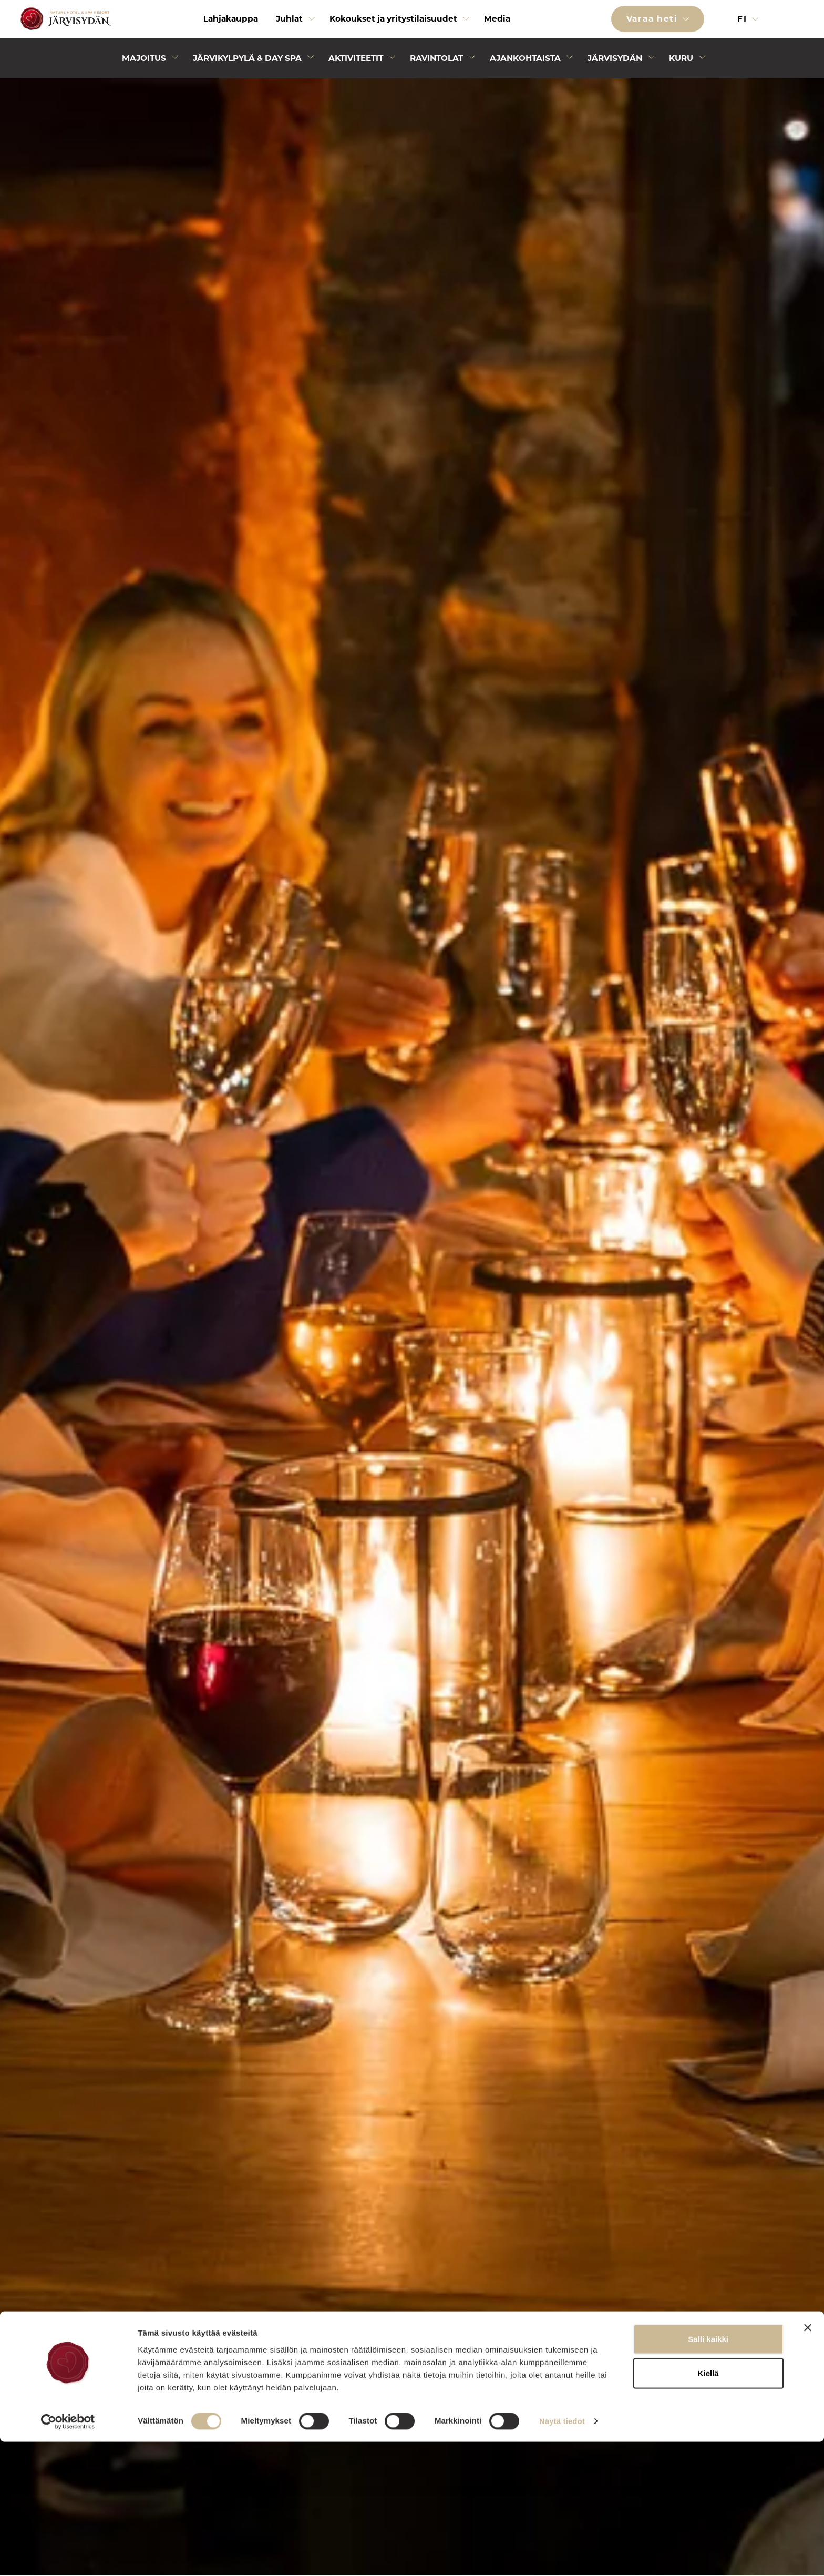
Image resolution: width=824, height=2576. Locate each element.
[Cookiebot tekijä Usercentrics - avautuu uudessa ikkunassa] (68, 2555)
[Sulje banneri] (807, 2461)
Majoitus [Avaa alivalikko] (144, 58)
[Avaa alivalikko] (312, 21)
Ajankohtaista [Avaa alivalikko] (525, 58)
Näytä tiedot (562, 2555)
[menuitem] (230, 19)
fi (743, 19)
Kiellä (708, 2507)
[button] (799, 19)
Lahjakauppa (230, 19)
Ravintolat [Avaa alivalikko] (436, 58)
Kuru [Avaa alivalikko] (681, 58)
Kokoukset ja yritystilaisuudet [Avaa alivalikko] (393, 19)
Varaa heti (653, 19)
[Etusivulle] (64, 19)
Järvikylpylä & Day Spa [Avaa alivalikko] (247, 58)
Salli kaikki (708, 2472)
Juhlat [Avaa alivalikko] (289, 19)
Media (497, 19)
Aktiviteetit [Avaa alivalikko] (355, 58)
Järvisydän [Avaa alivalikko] (615, 58)
